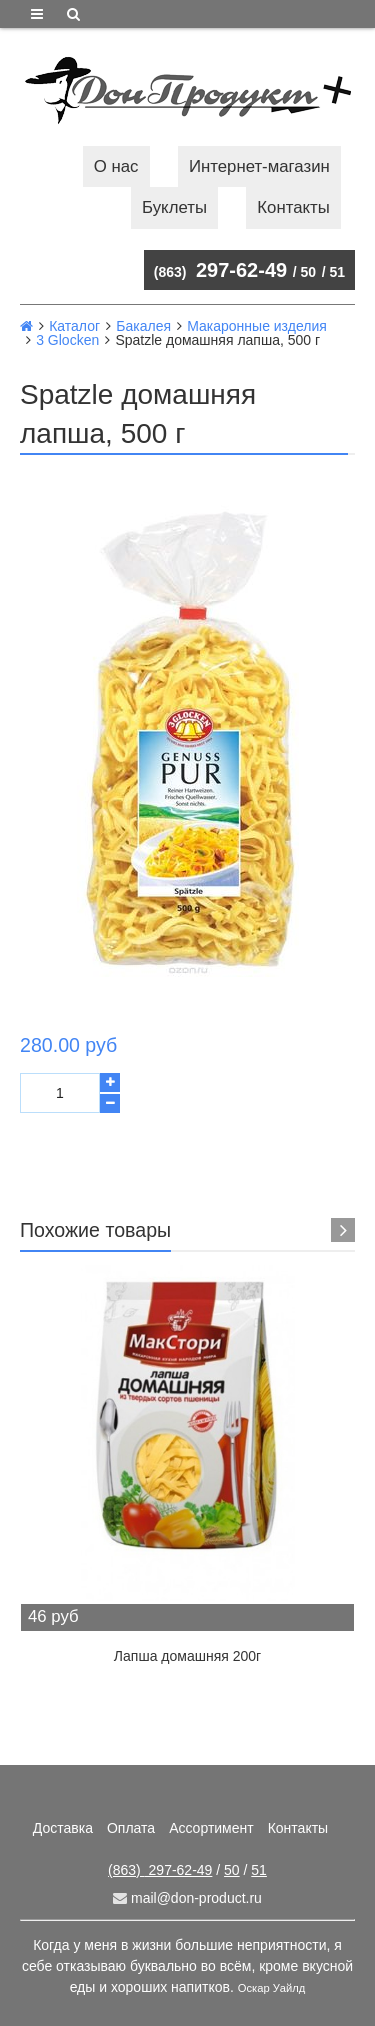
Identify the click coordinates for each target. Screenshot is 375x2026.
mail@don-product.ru (187, 1898)
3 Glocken (67, 340)
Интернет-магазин (259, 166)
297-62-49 (220, 270)
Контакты (293, 207)
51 (337, 272)
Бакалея (143, 326)
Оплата (131, 1828)
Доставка (63, 1828)
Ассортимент (211, 1828)
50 (309, 272)
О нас (116, 166)
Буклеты (174, 207)
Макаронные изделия (257, 326)
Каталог (74, 326)
